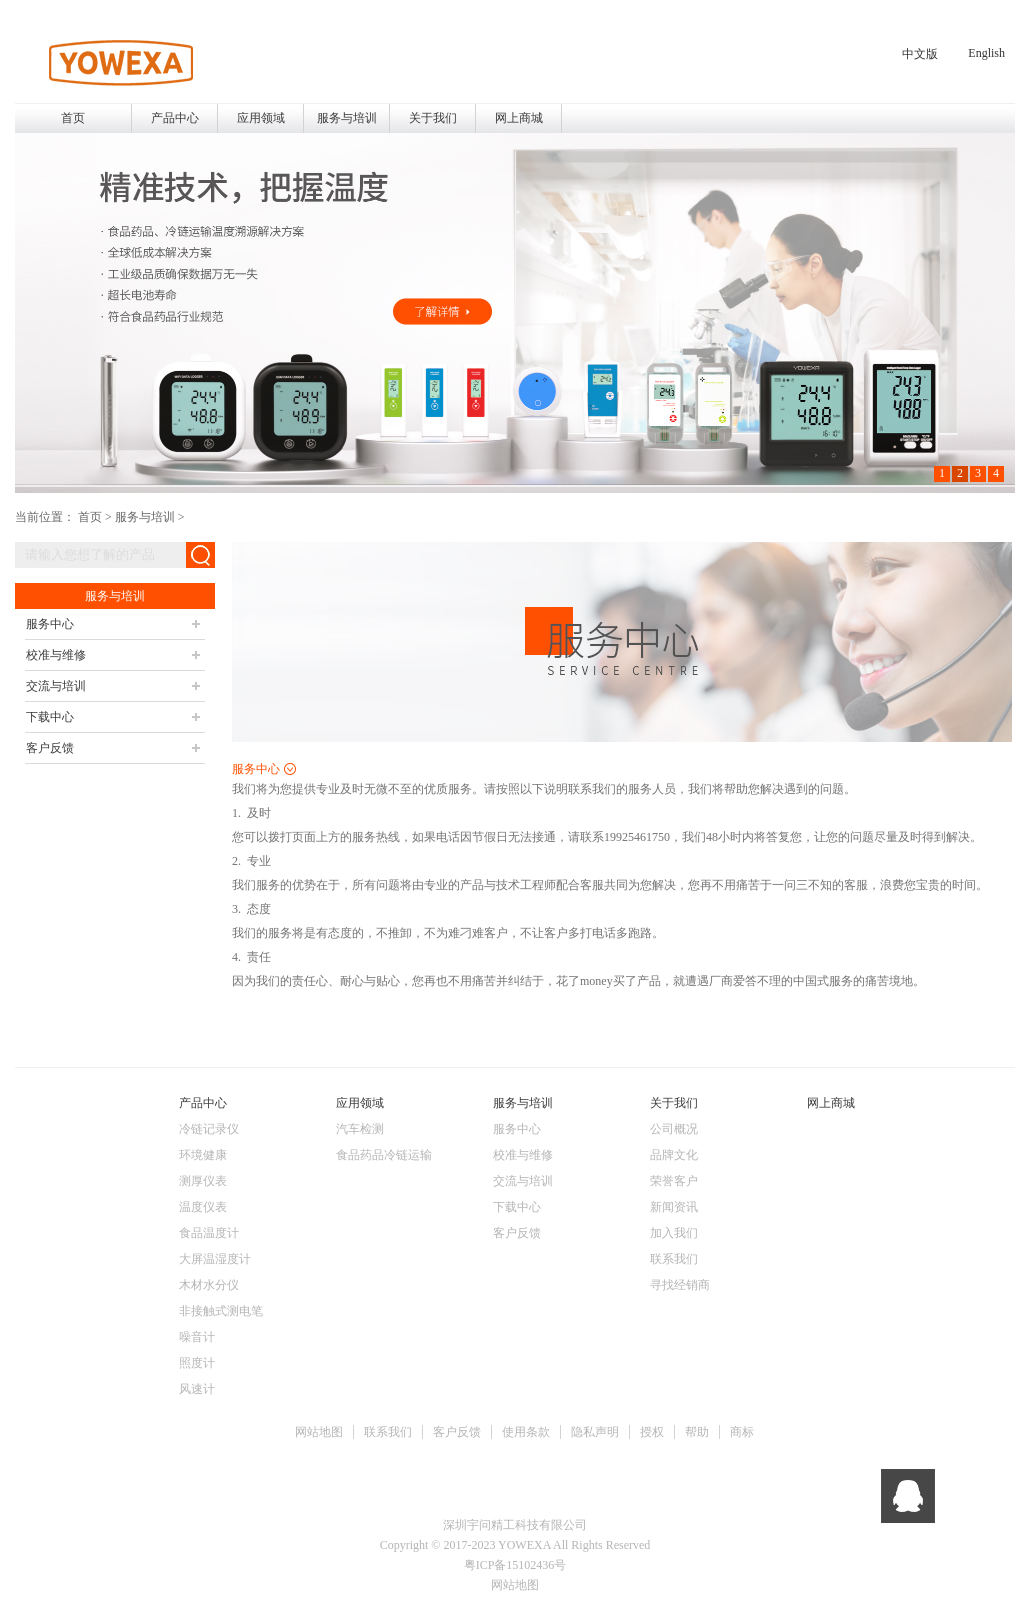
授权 (652, 1432)
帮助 (697, 1432)
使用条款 (526, 1432)
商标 (742, 1432)
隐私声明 (595, 1432)
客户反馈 (457, 1432)
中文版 (920, 54)
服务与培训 (145, 517)
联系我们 (388, 1432)
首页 (73, 118)
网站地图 (319, 1432)
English (986, 53)
